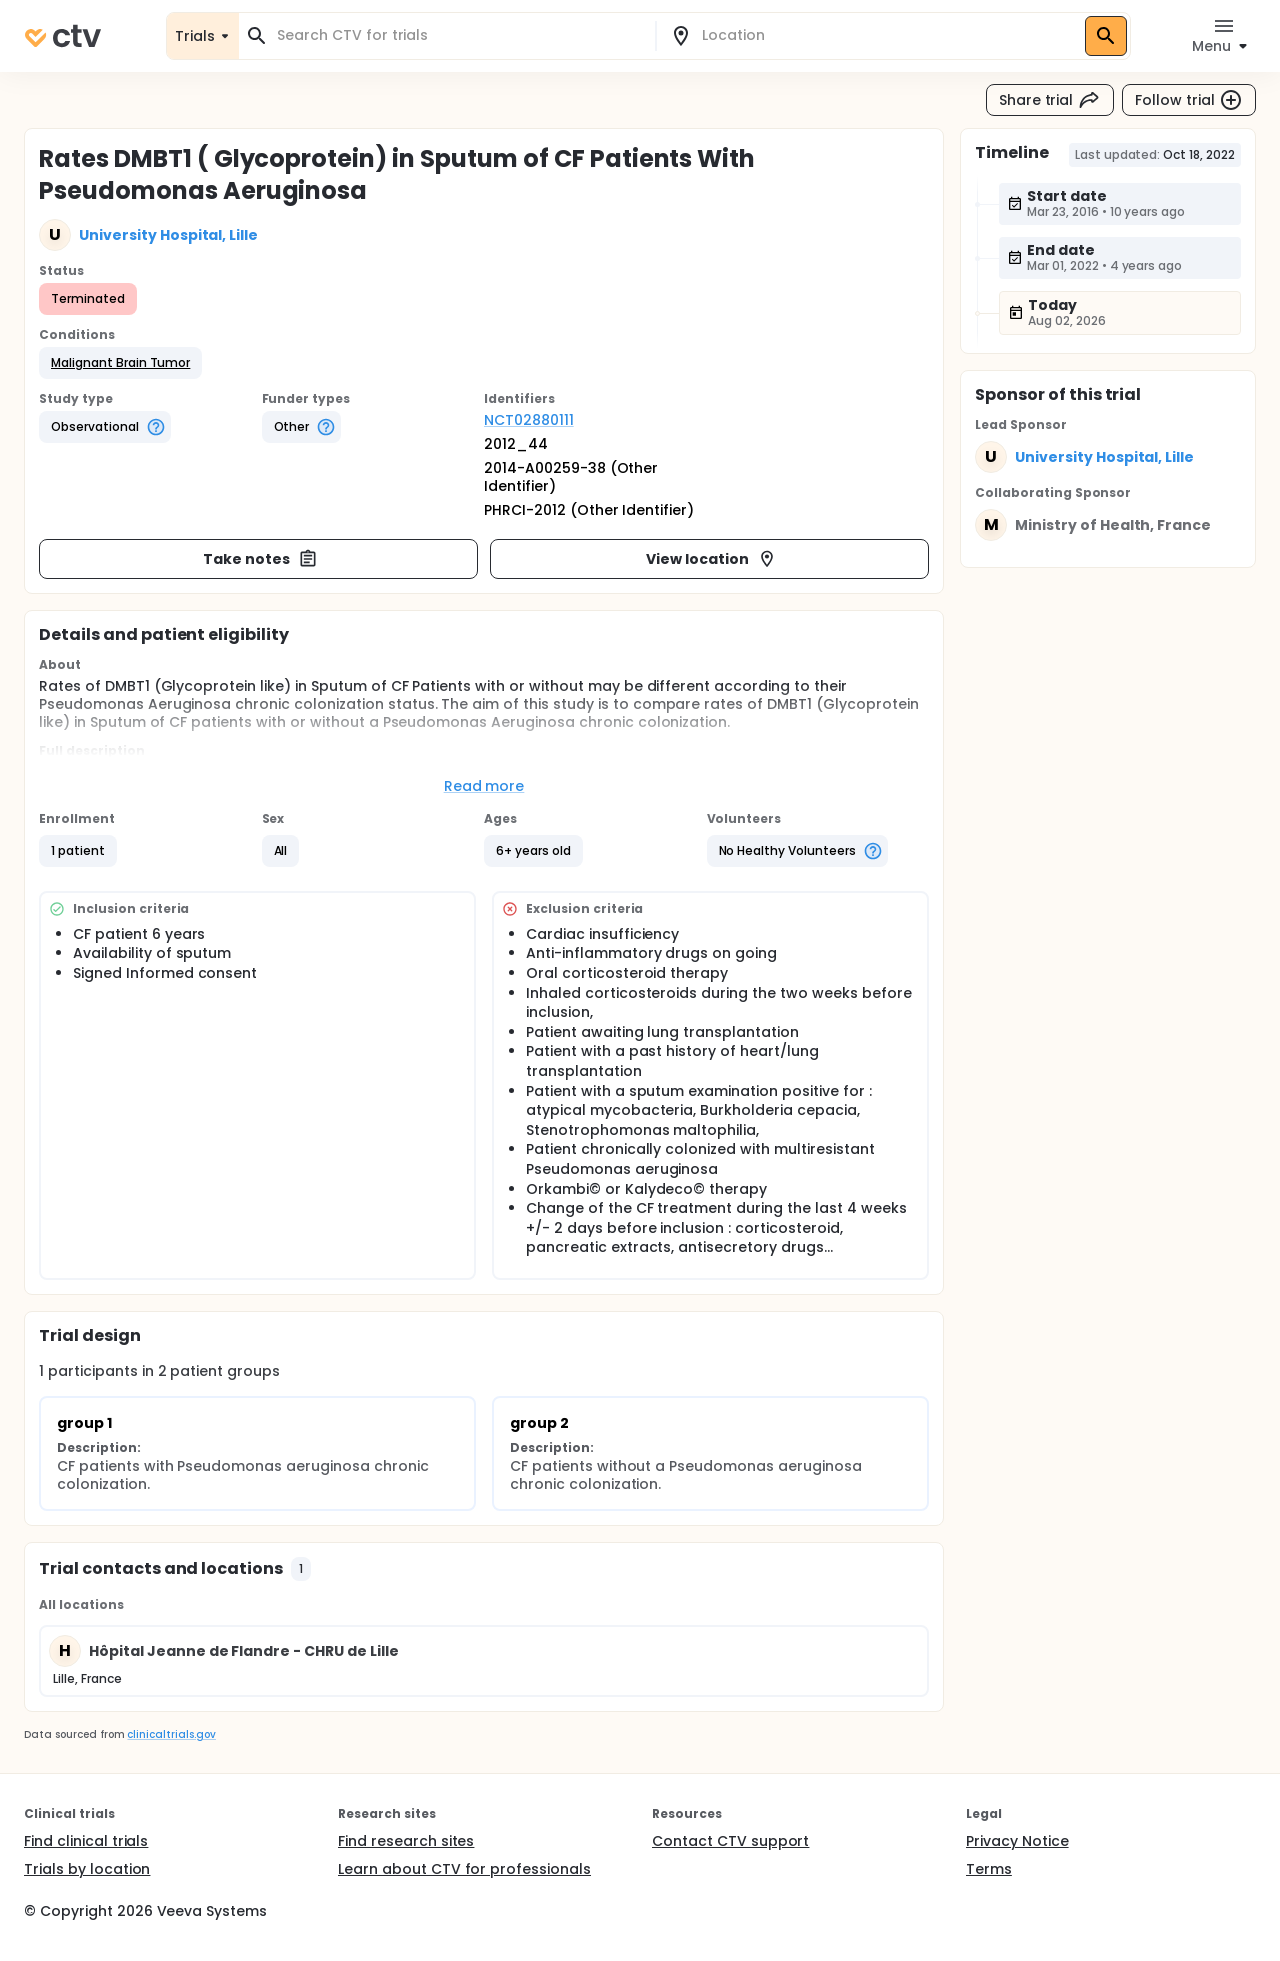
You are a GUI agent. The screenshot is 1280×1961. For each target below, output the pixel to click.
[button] (120, 363)
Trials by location (87, 1869)
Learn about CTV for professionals (464, 1869)
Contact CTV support (730, 1841)
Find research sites (406, 1841)
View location (711, 559)
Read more (484, 786)
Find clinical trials (86, 1841)
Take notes (260, 559)
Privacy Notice (1017, 1841)
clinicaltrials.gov (171, 1734)
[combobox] (459, 35)
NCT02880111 (529, 420)
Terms (989, 1869)
